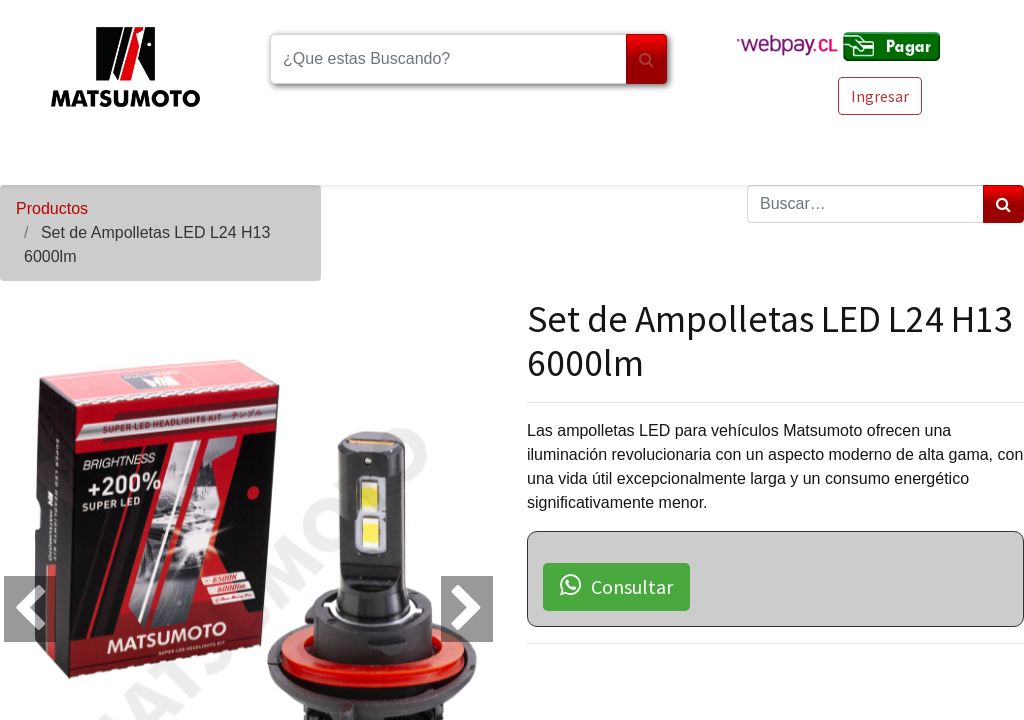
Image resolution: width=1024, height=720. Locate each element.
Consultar (616, 586)
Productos (52, 208)
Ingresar (880, 96)
